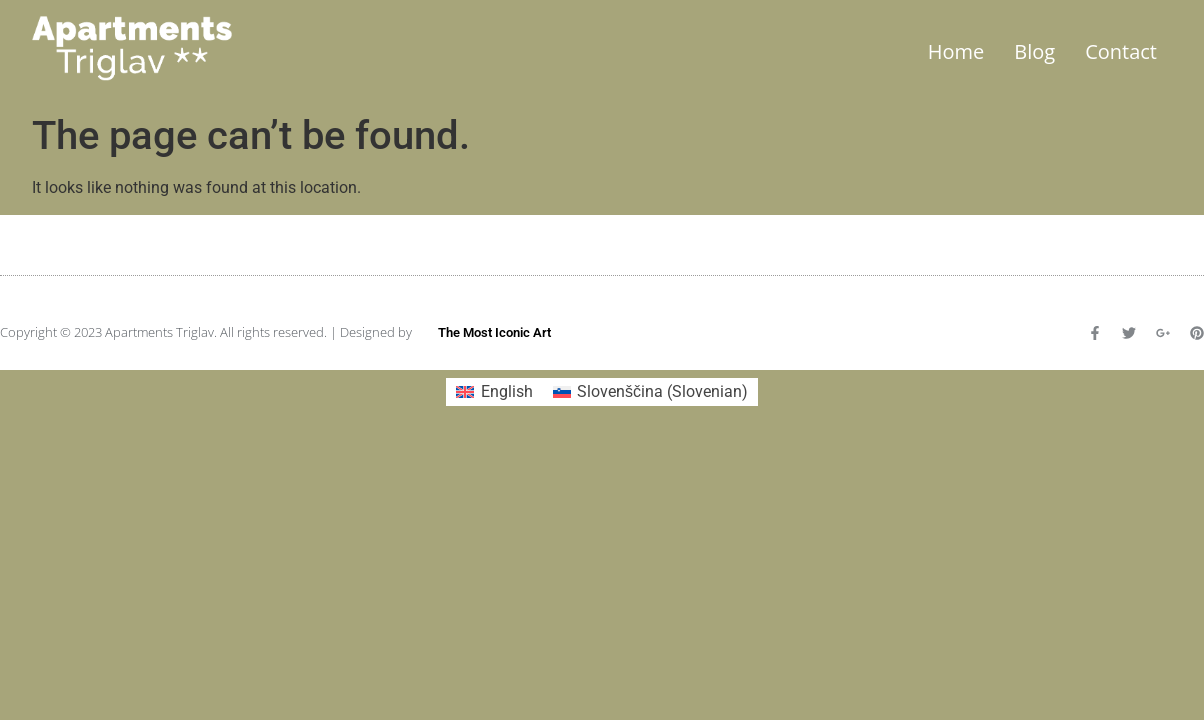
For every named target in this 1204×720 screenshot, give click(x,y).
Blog (1034, 51)
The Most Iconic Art (494, 332)
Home (956, 51)
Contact (1121, 51)
